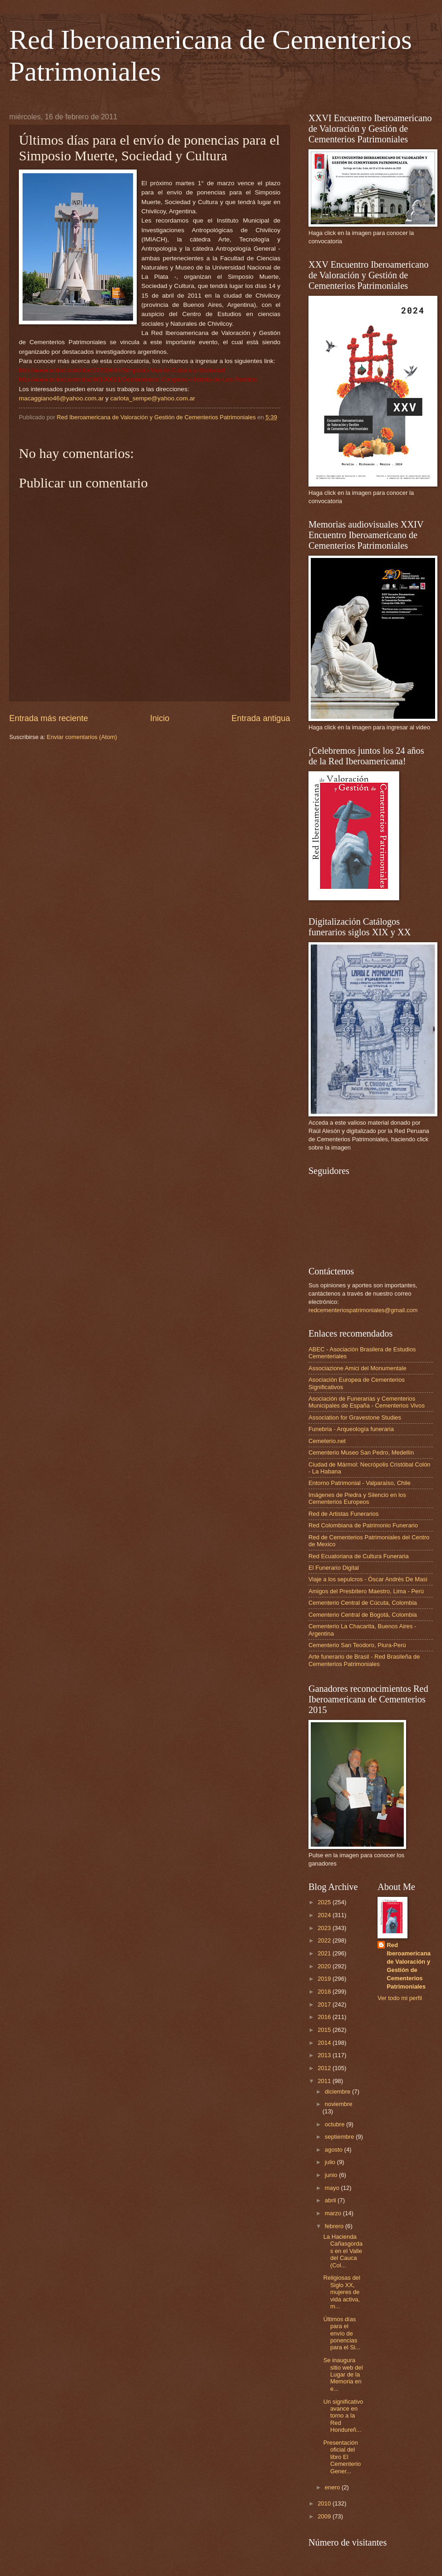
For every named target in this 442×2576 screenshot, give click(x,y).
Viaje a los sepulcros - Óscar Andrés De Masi (367, 1579)
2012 (325, 2068)
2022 (325, 1940)
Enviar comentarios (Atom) (82, 736)
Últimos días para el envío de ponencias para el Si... (341, 2333)
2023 (325, 1928)
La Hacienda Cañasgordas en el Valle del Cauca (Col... (342, 2251)
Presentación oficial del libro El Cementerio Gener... (342, 2457)
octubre (335, 2124)
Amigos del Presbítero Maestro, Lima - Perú (366, 1591)
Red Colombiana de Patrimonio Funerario (363, 1525)
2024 (325, 1915)
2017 (325, 2004)
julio (331, 2162)
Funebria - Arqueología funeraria (351, 1429)
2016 (325, 2016)
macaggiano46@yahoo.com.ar (61, 398)
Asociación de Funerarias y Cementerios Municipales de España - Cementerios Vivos (366, 1402)
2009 (325, 2516)
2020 (325, 1966)
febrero (335, 2226)
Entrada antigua (261, 718)
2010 (325, 2503)
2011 (325, 2080)
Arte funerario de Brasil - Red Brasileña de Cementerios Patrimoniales (364, 1660)
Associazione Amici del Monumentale (357, 1368)
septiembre (340, 2136)
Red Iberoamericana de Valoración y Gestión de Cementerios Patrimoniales (408, 1966)
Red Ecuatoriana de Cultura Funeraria (358, 1556)
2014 (325, 2042)
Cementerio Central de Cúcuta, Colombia (362, 1602)
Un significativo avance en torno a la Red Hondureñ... (343, 2416)
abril (331, 2200)
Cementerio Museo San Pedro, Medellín (361, 1452)
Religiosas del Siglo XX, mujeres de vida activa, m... (341, 2292)
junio (332, 2174)
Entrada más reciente (48, 718)
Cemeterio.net (327, 1441)
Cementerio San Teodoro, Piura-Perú (357, 1645)
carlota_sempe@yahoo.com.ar (152, 398)
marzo (334, 2213)
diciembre (338, 2091)
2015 (325, 2029)
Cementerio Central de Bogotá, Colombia (362, 1614)
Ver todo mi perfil (400, 1998)
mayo (333, 2187)
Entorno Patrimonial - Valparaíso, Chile (359, 1482)
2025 (325, 1902)
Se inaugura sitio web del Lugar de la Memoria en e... (343, 2374)
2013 (325, 2055)
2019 (325, 1978)
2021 (325, 1953)
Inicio (159, 718)
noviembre (338, 2104)
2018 (325, 1991)
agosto (334, 2149)
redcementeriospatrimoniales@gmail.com (363, 1310)
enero (333, 2487)
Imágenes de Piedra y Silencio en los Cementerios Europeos (357, 1498)
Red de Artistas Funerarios (343, 1513)
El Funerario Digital (333, 1567)
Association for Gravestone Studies (354, 1417)
